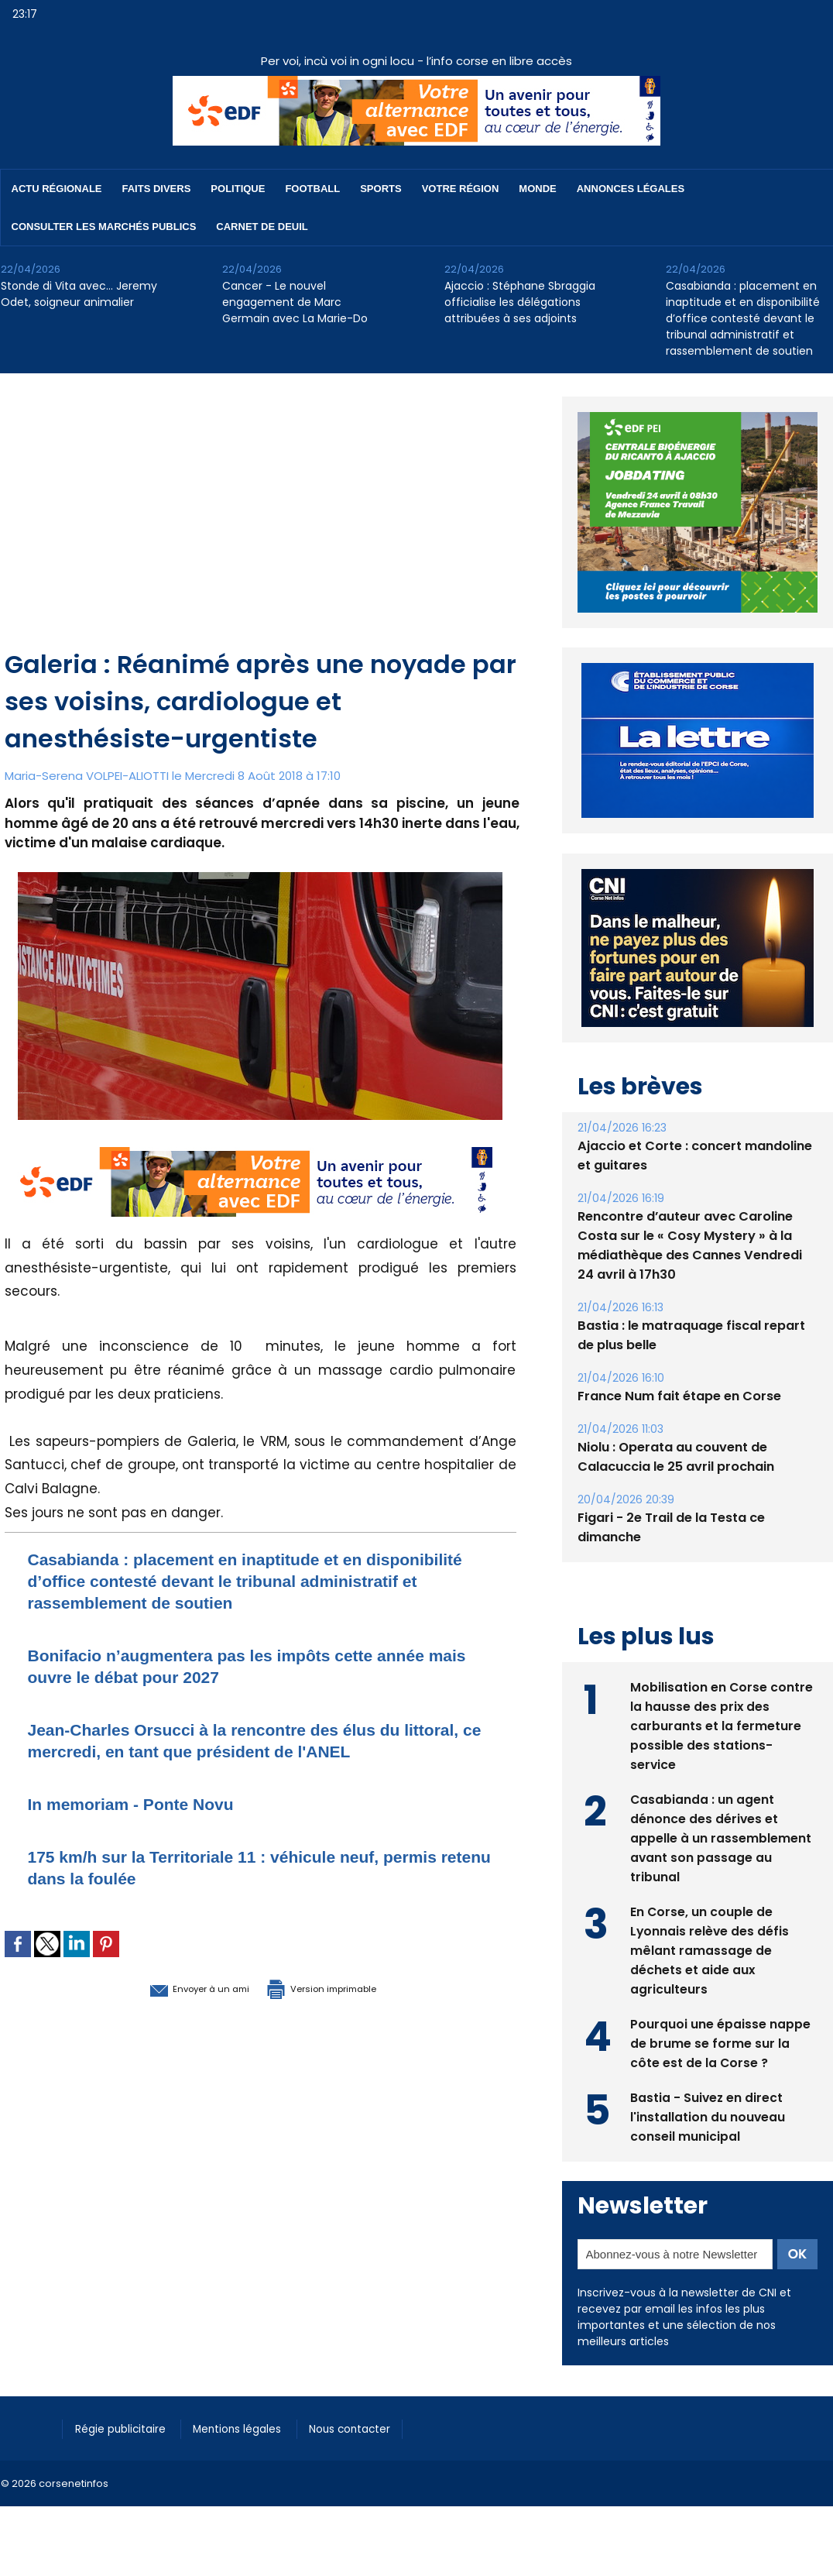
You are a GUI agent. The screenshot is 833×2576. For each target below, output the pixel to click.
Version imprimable (341, 1987)
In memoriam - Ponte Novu (145, 1803)
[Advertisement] (262, 529)
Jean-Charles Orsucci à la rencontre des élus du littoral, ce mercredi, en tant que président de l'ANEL (259, 1740)
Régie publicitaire (125, 2427)
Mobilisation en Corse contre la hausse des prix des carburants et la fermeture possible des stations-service (722, 1724)
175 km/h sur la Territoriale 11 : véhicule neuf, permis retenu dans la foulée (228, 1867)
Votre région (460, 188)
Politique (238, 188)
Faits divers (156, 188)
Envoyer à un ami (176, 1987)
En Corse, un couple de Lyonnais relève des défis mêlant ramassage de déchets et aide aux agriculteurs (710, 1949)
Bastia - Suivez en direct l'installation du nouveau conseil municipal (708, 2115)
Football (312, 188)
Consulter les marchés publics (104, 226)
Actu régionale (57, 188)
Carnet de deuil (261, 226)
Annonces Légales (630, 188)
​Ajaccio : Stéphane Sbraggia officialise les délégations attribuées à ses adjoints (519, 302)
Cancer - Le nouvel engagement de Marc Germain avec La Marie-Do (295, 302)
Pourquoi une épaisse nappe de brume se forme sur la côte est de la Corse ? (720, 2042)
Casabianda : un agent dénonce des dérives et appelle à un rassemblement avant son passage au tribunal (720, 1836)
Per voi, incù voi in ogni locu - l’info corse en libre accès (416, 61)
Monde (537, 188)
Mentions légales (252, 2427)
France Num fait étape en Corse (679, 1396)
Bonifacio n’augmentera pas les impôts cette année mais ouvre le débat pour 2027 (255, 1665)
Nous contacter (373, 2427)
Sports (380, 188)
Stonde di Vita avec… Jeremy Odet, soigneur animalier (79, 294)
